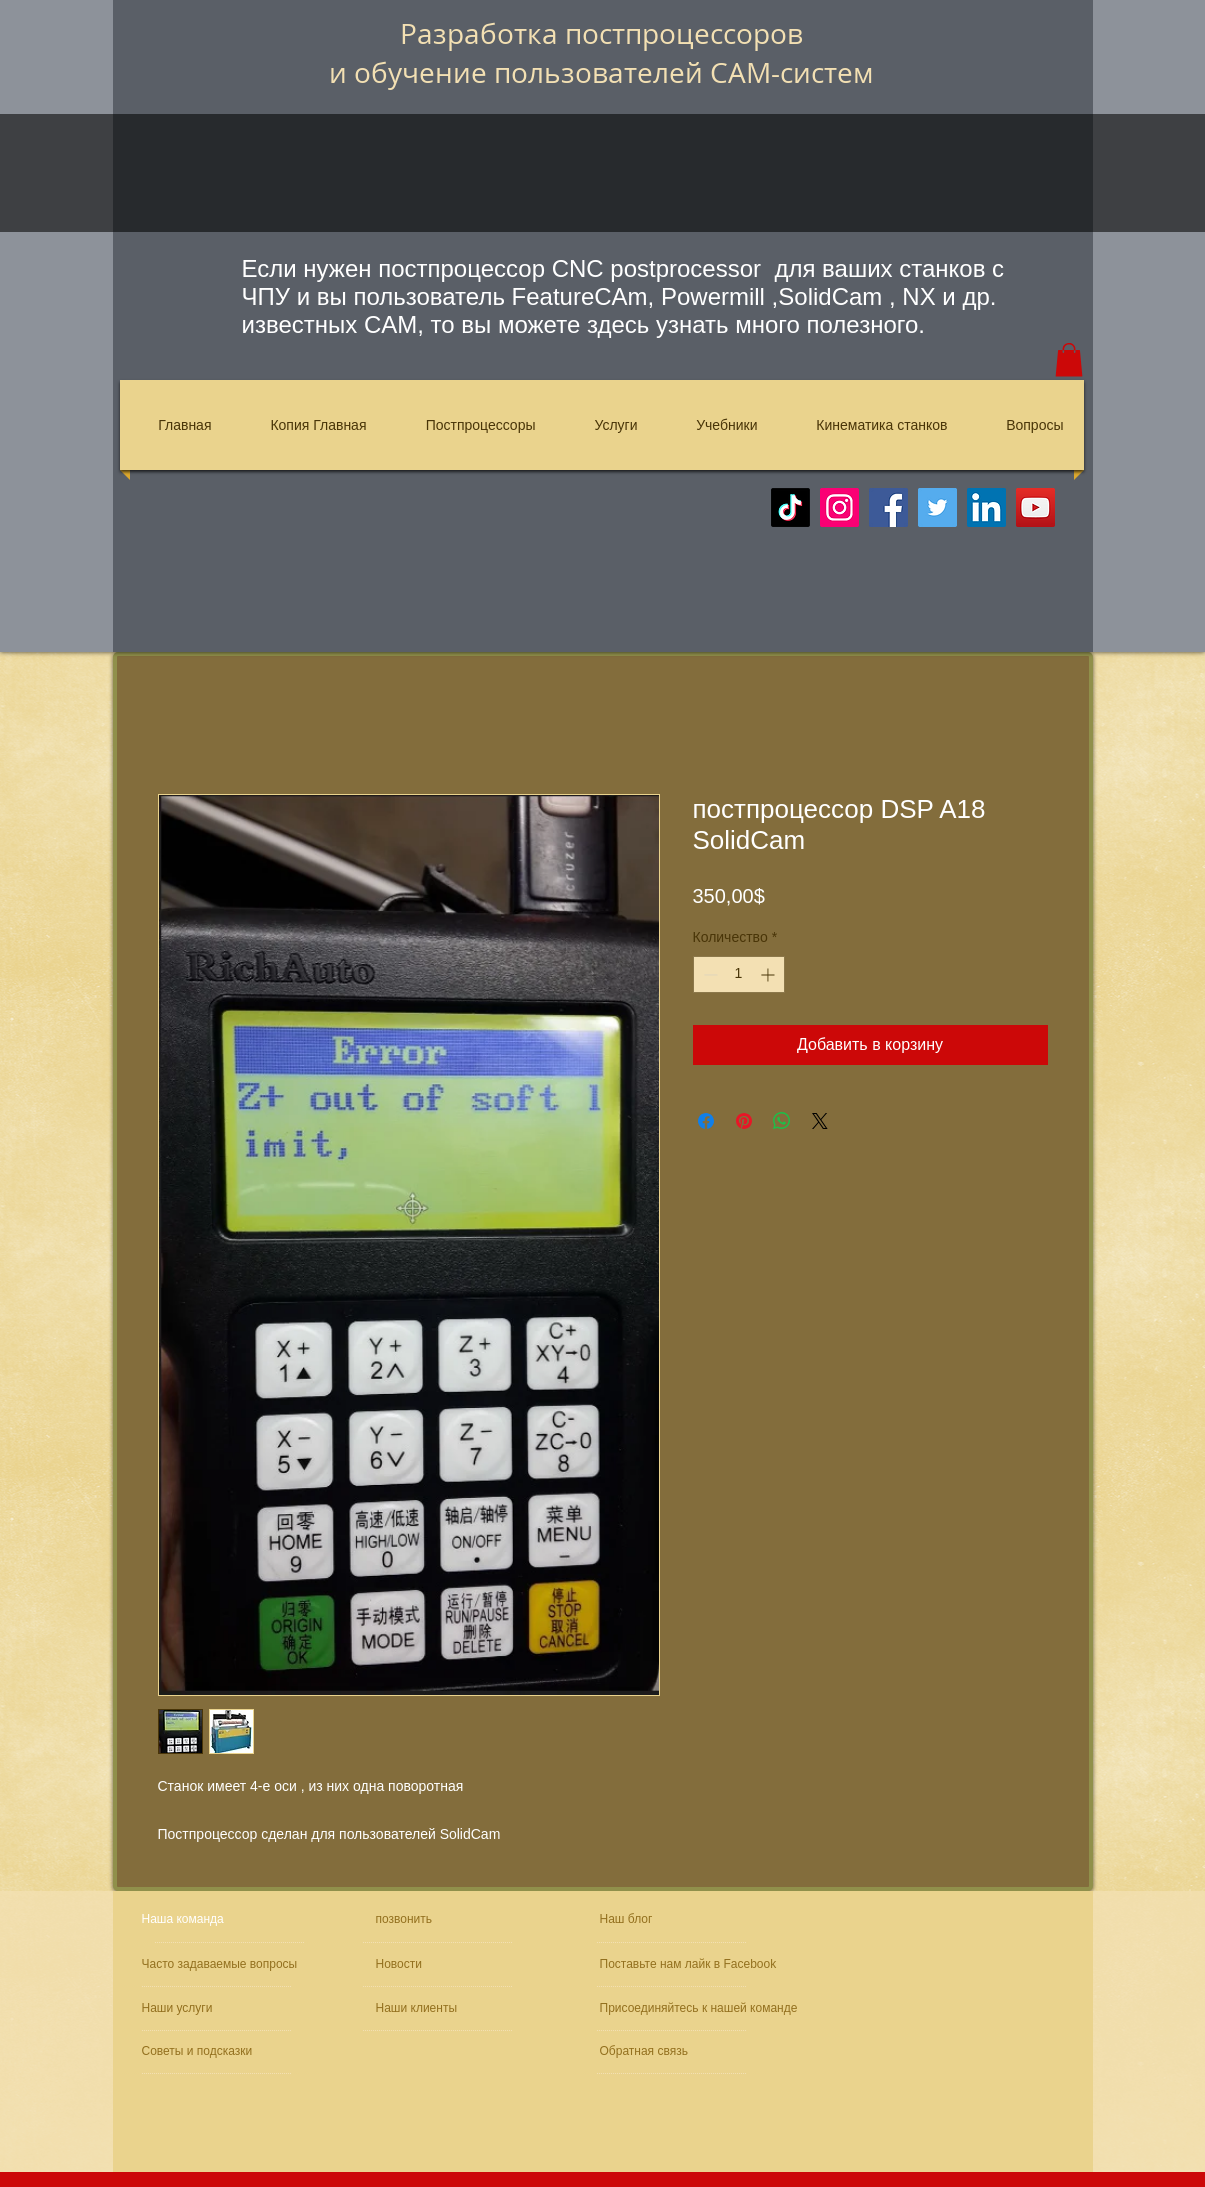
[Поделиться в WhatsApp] (782, 1121)
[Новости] (433, 1964)
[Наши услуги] (196, 2008)
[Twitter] (937, 507)
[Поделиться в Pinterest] (744, 1121)
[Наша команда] (218, 1919)
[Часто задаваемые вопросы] (223, 1964)
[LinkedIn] (986, 507)
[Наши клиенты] (430, 2008)
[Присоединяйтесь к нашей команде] (707, 2008)
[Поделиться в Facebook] (706, 1121)
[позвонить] (446, 1919)
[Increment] (769, 974)
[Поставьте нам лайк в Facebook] (692, 1964)
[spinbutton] (739, 974)
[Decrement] (708, 974)
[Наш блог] (647, 1919)
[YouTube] (1035, 507)
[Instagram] (839, 507)
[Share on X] (820, 1121)
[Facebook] (888, 507)
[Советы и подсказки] (200, 2051)
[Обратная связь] (660, 2051)
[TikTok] (790, 507)
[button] (1069, 359)
